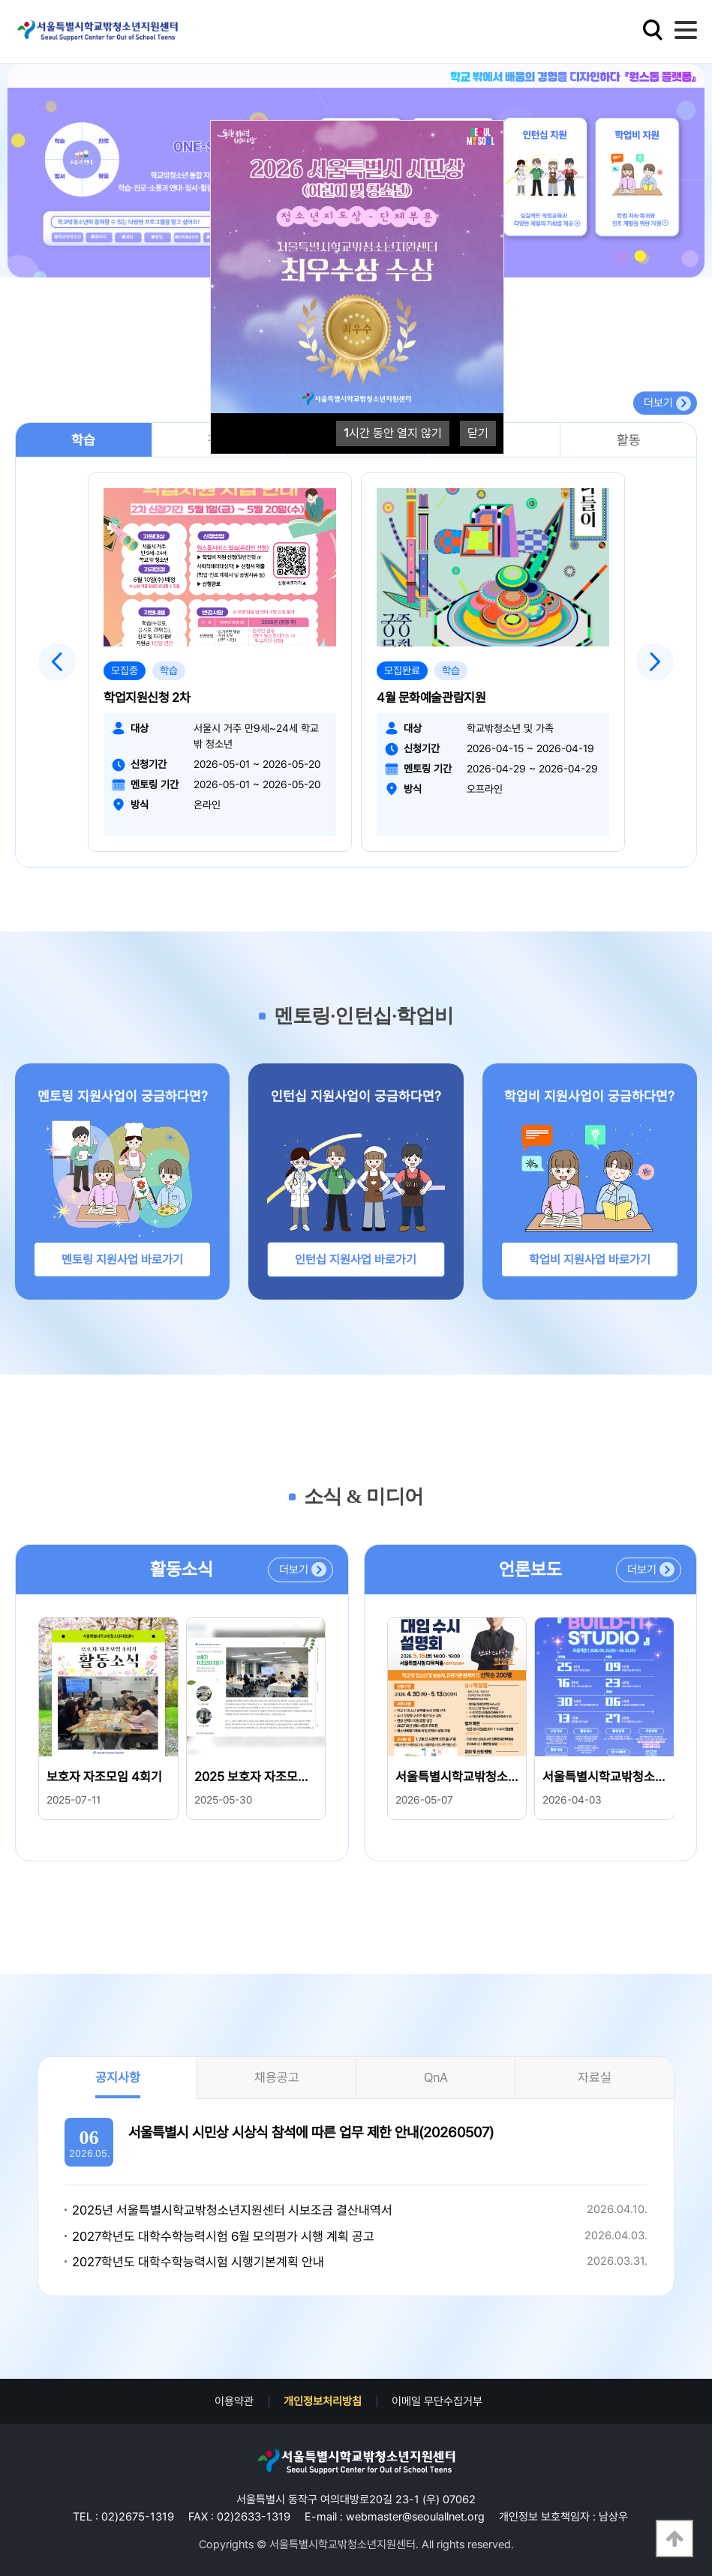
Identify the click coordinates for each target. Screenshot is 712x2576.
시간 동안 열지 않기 (393, 433)
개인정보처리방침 (323, 2401)
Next (655, 662)
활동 (629, 440)
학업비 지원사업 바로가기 (589, 1259)
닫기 (477, 433)
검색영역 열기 (652, 30)
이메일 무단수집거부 (437, 2401)
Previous (57, 662)
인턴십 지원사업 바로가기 (355, 1259)
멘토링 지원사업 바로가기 (122, 1259)
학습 (83, 440)
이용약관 (234, 2401)
